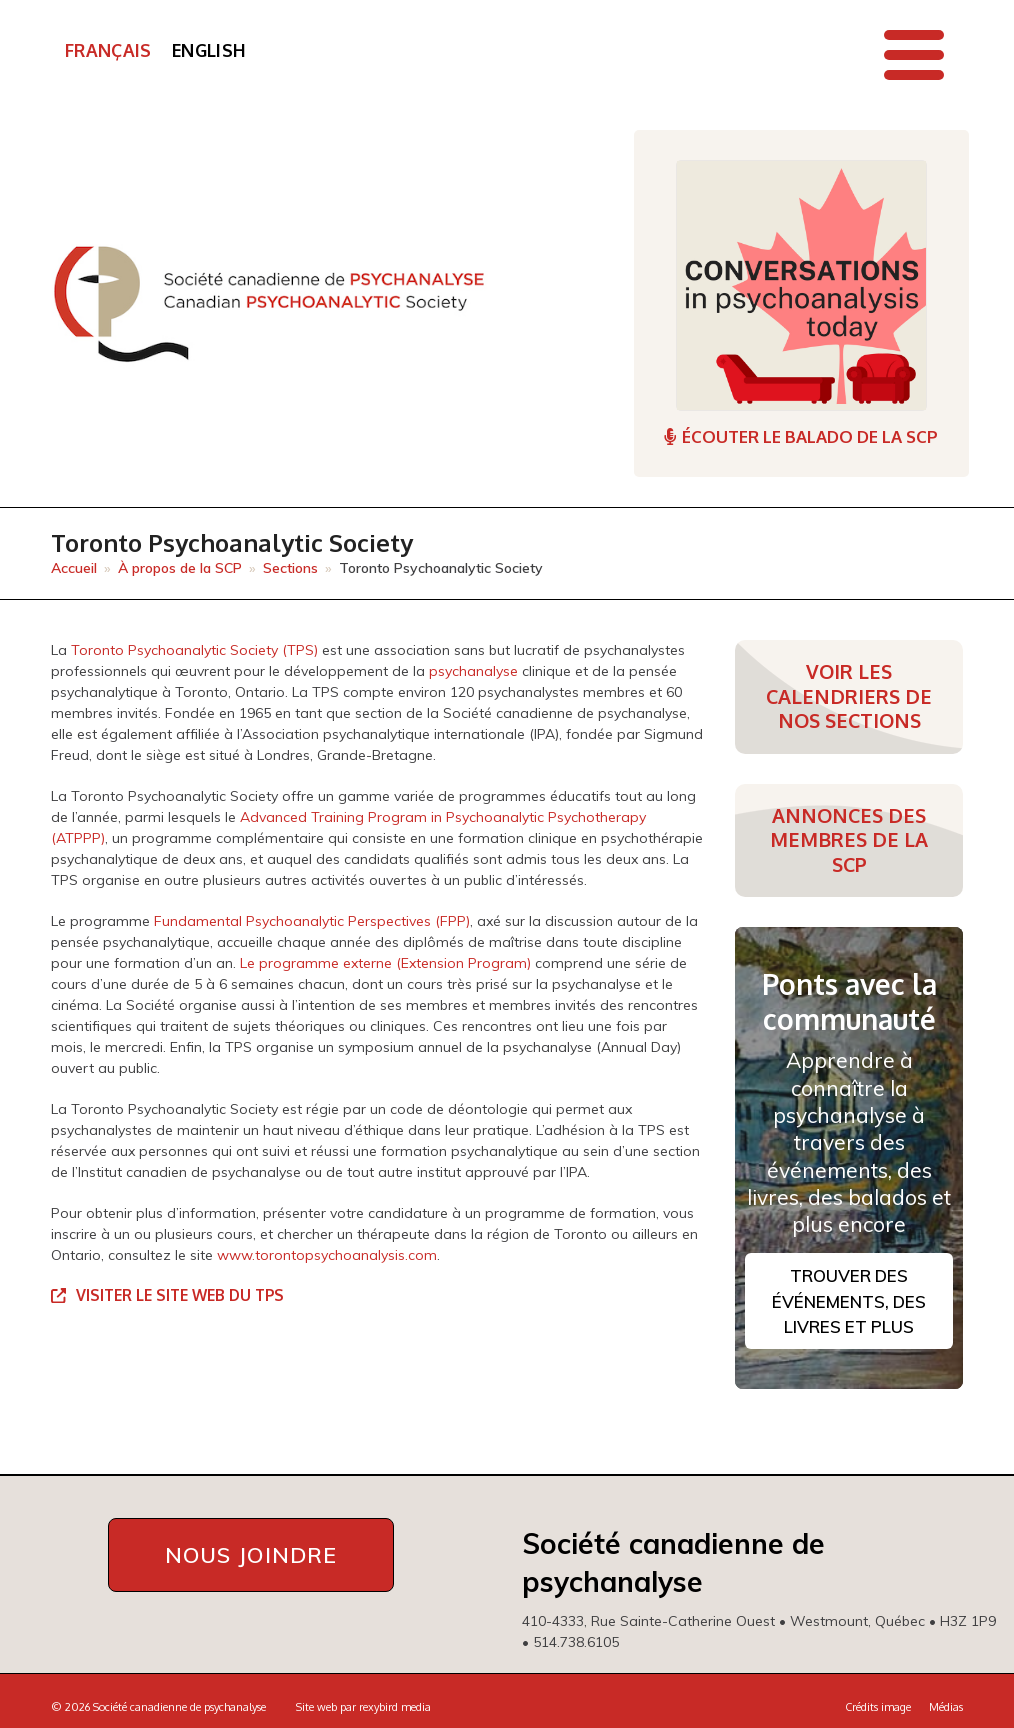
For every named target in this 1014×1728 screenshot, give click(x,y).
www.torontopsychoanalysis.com (327, 1255)
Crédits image (878, 1707)
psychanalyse (473, 671)
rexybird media (395, 1707)
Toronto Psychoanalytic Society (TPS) (194, 650)
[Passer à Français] (108, 51)
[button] (914, 55)
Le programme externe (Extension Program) (385, 963)
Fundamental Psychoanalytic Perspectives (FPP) (312, 921)
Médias (946, 1707)
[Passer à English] (209, 51)
